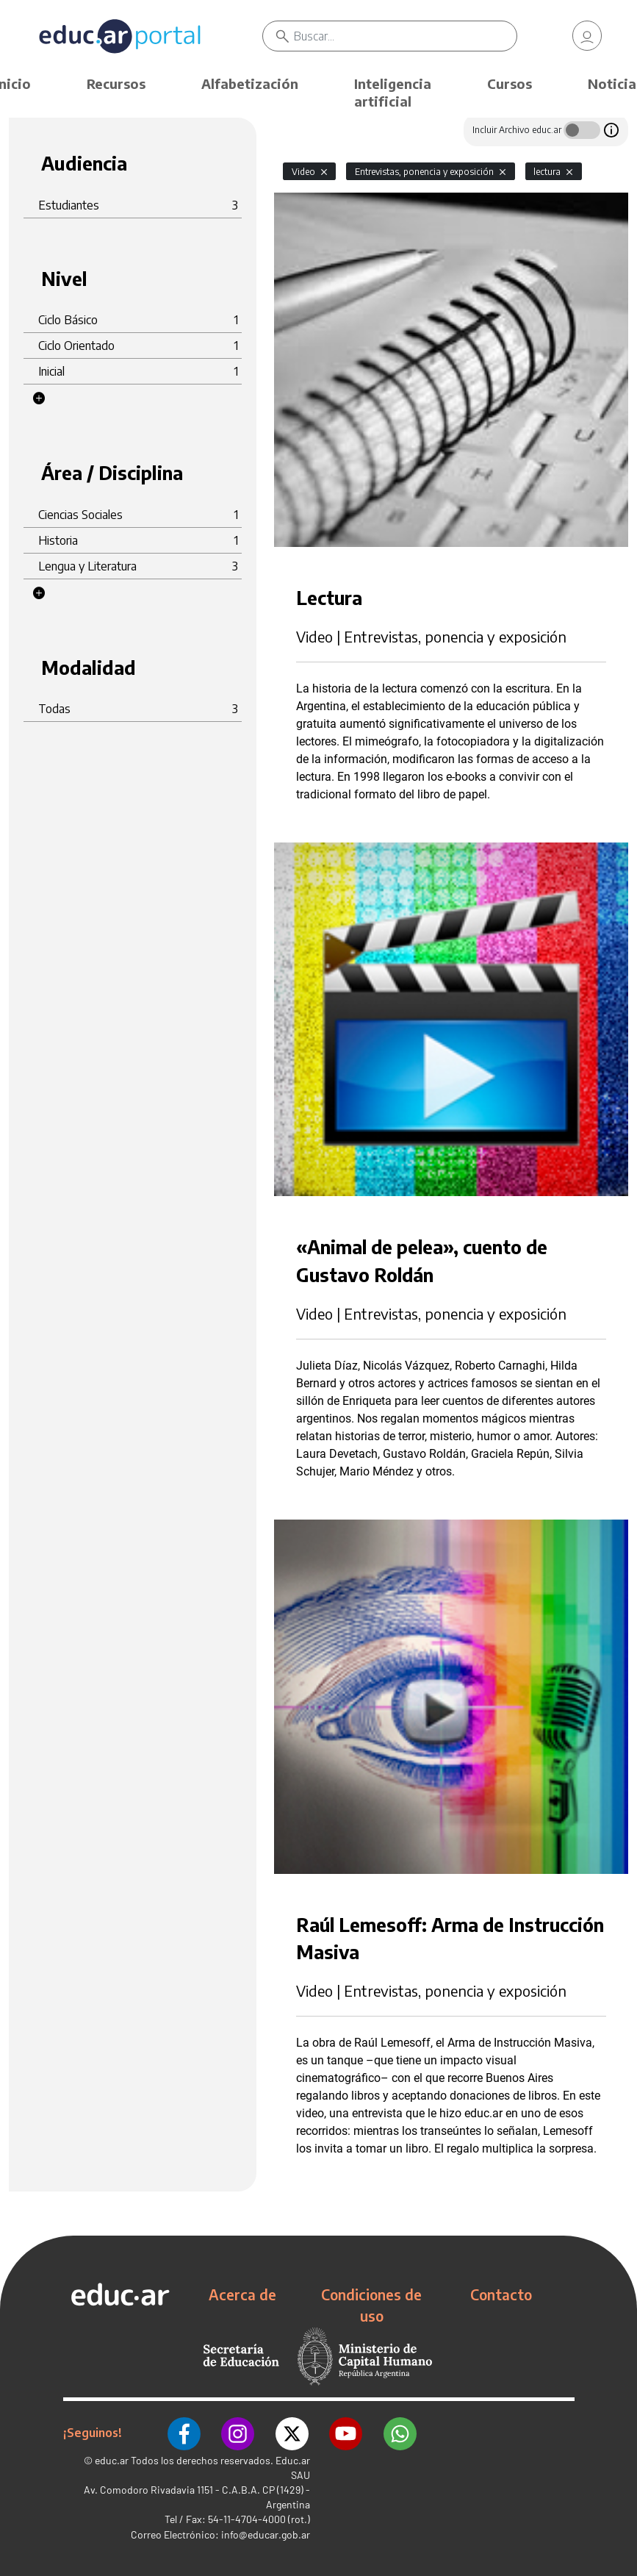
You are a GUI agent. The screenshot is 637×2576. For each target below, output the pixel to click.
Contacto (501, 2294)
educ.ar (112, 2457)
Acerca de (242, 2294)
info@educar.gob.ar (265, 2531)
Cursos (509, 83)
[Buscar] (407, 36)
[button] (39, 398)
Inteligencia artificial (392, 92)
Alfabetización (249, 83)
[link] (587, 36)
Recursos (116, 83)
